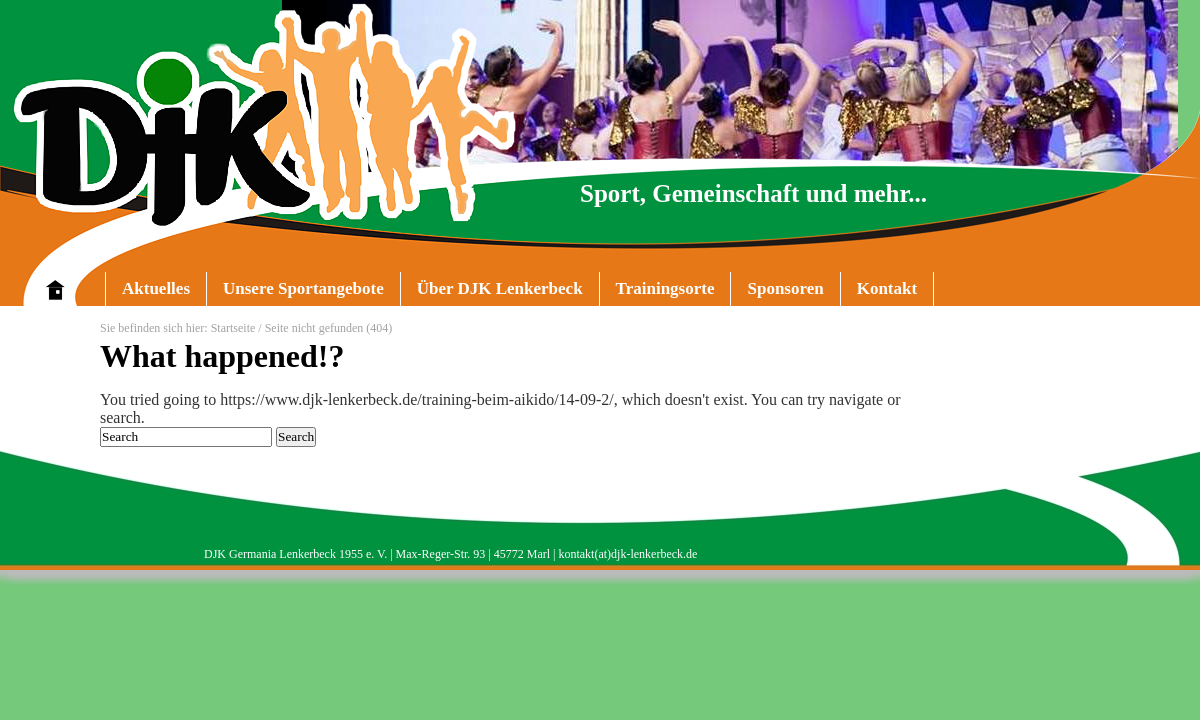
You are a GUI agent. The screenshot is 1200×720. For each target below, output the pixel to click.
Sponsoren (785, 288)
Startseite (233, 328)
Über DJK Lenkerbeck (491, 292)
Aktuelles (156, 288)
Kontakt (887, 288)
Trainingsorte (665, 288)
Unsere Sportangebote (295, 292)
